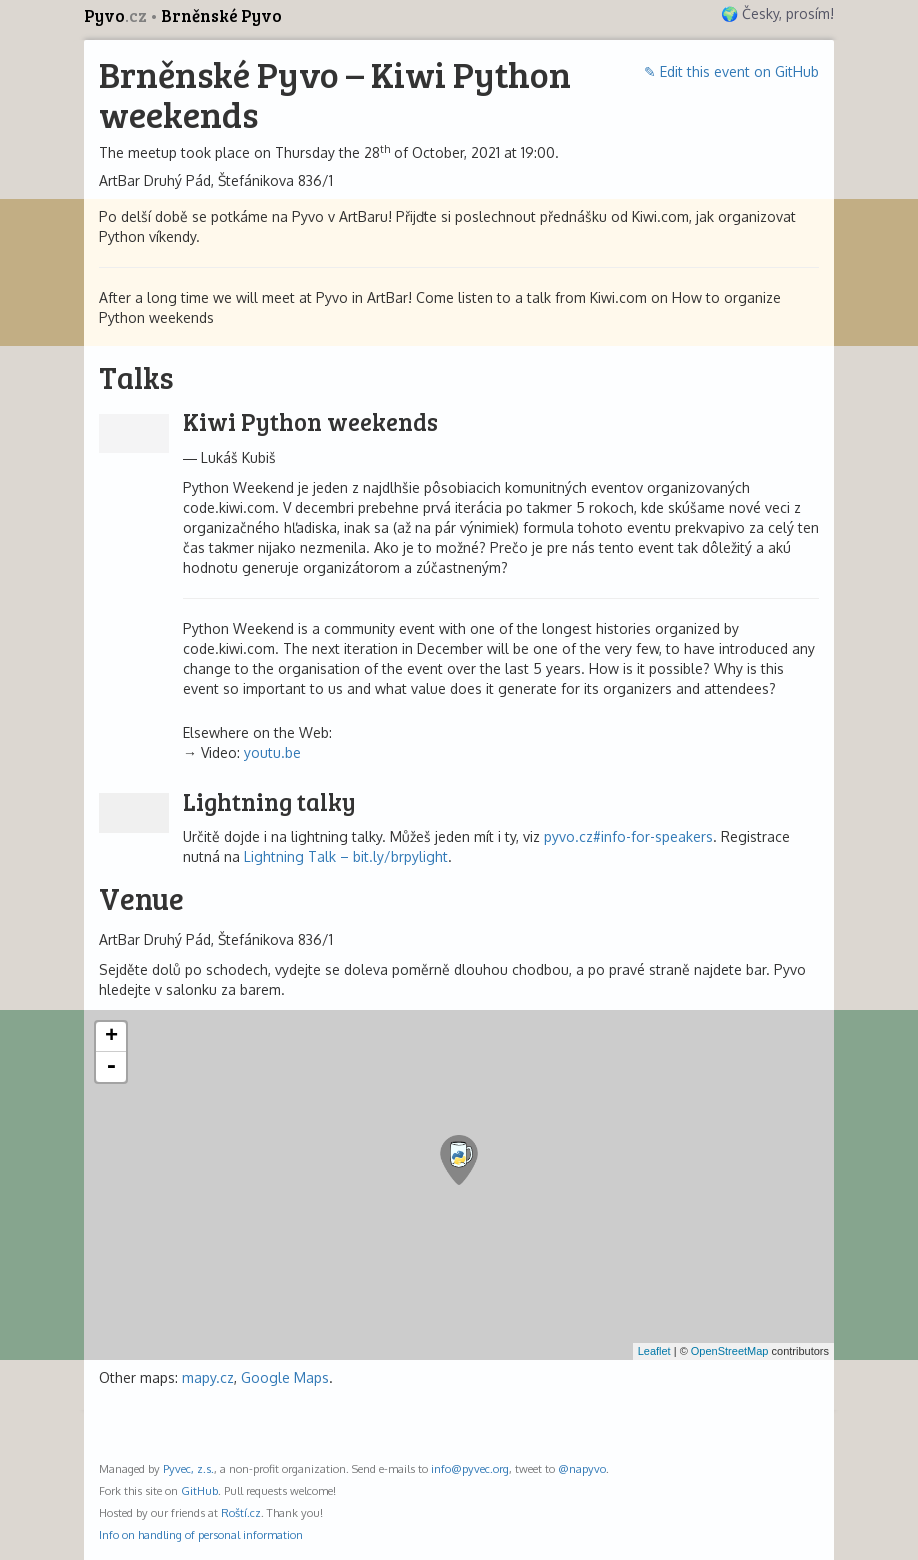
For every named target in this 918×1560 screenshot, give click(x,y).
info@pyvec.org (470, 1468)
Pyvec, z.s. (188, 1468)
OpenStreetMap (730, 1351)
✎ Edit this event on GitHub (731, 71)
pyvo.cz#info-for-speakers (628, 836)
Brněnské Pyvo (221, 15)
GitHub (199, 1490)
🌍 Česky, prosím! (777, 13)
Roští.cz (241, 1512)
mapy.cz (208, 1377)
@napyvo (582, 1468)
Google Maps (285, 1377)
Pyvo (117, 15)
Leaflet (654, 1351)
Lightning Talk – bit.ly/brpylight (346, 856)
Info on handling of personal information (201, 1534)
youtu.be (272, 752)
